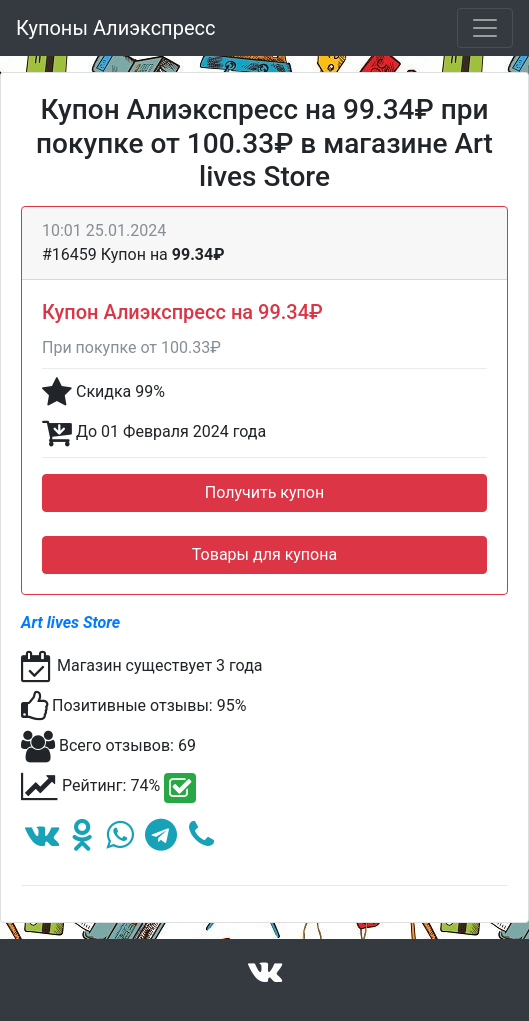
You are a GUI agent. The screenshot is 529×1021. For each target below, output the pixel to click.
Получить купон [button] (264, 492)
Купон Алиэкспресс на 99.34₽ (182, 312)
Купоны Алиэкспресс (115, 28)
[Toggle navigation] (485, 28)
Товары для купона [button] (264, 554)
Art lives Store (70, 622)
